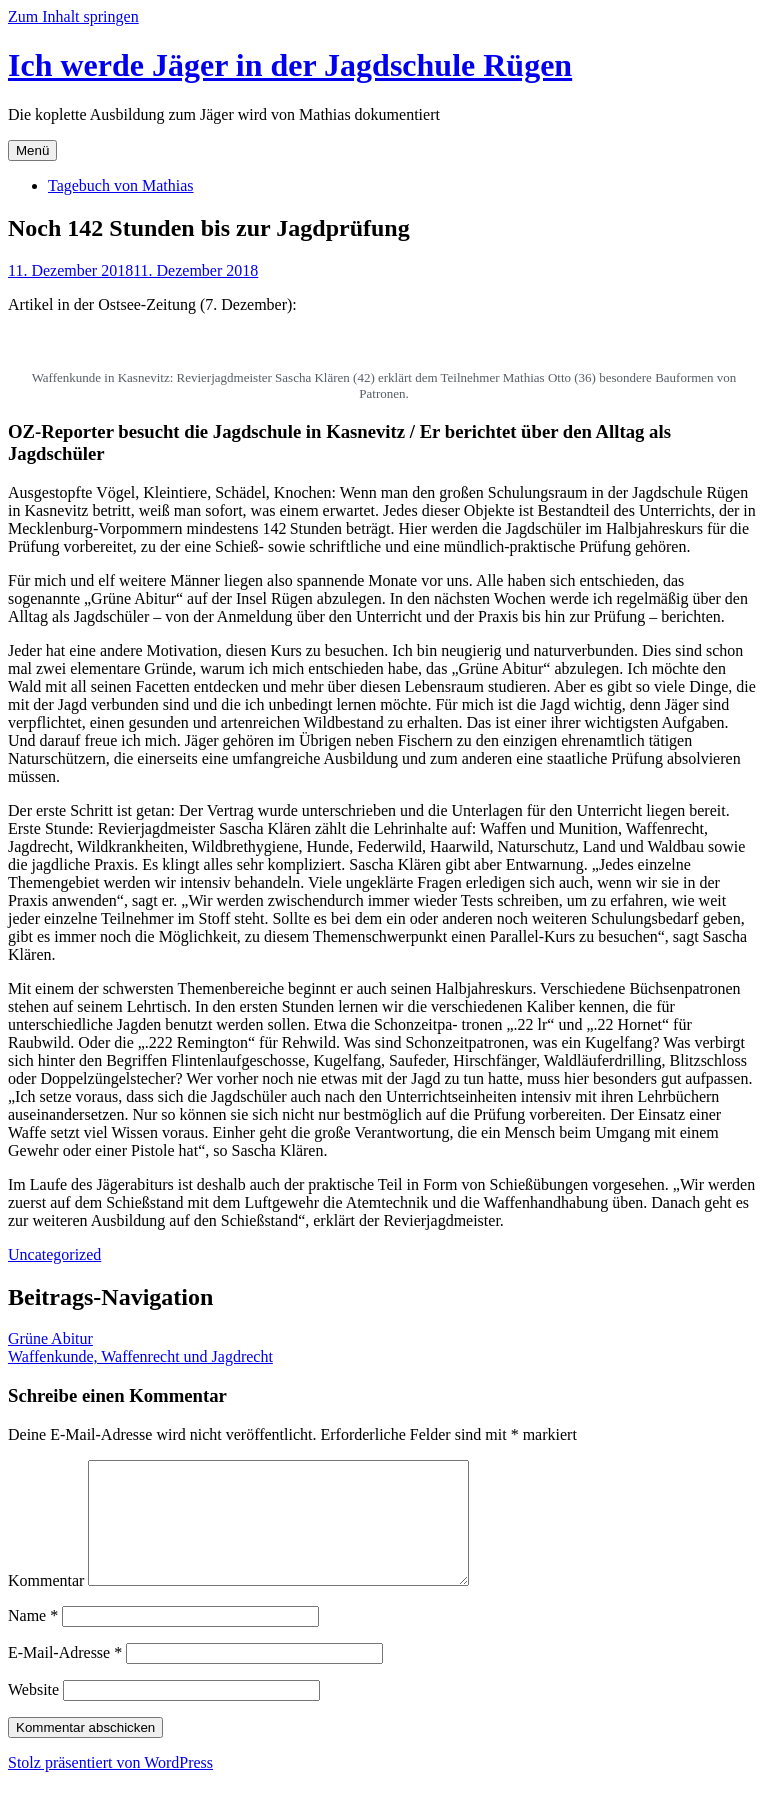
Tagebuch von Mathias (121, 185)
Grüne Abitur (50, 1338)
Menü (32, 150)
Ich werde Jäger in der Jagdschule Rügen (290, 65)
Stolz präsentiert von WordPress (110, 1786)
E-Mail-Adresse (65, 1676)
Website (33, 1713)
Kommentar (46, 1604)
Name (33, 1639)
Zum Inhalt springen (73, 16)
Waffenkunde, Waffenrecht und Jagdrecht (140, 1356)
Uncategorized (54, 1254)
